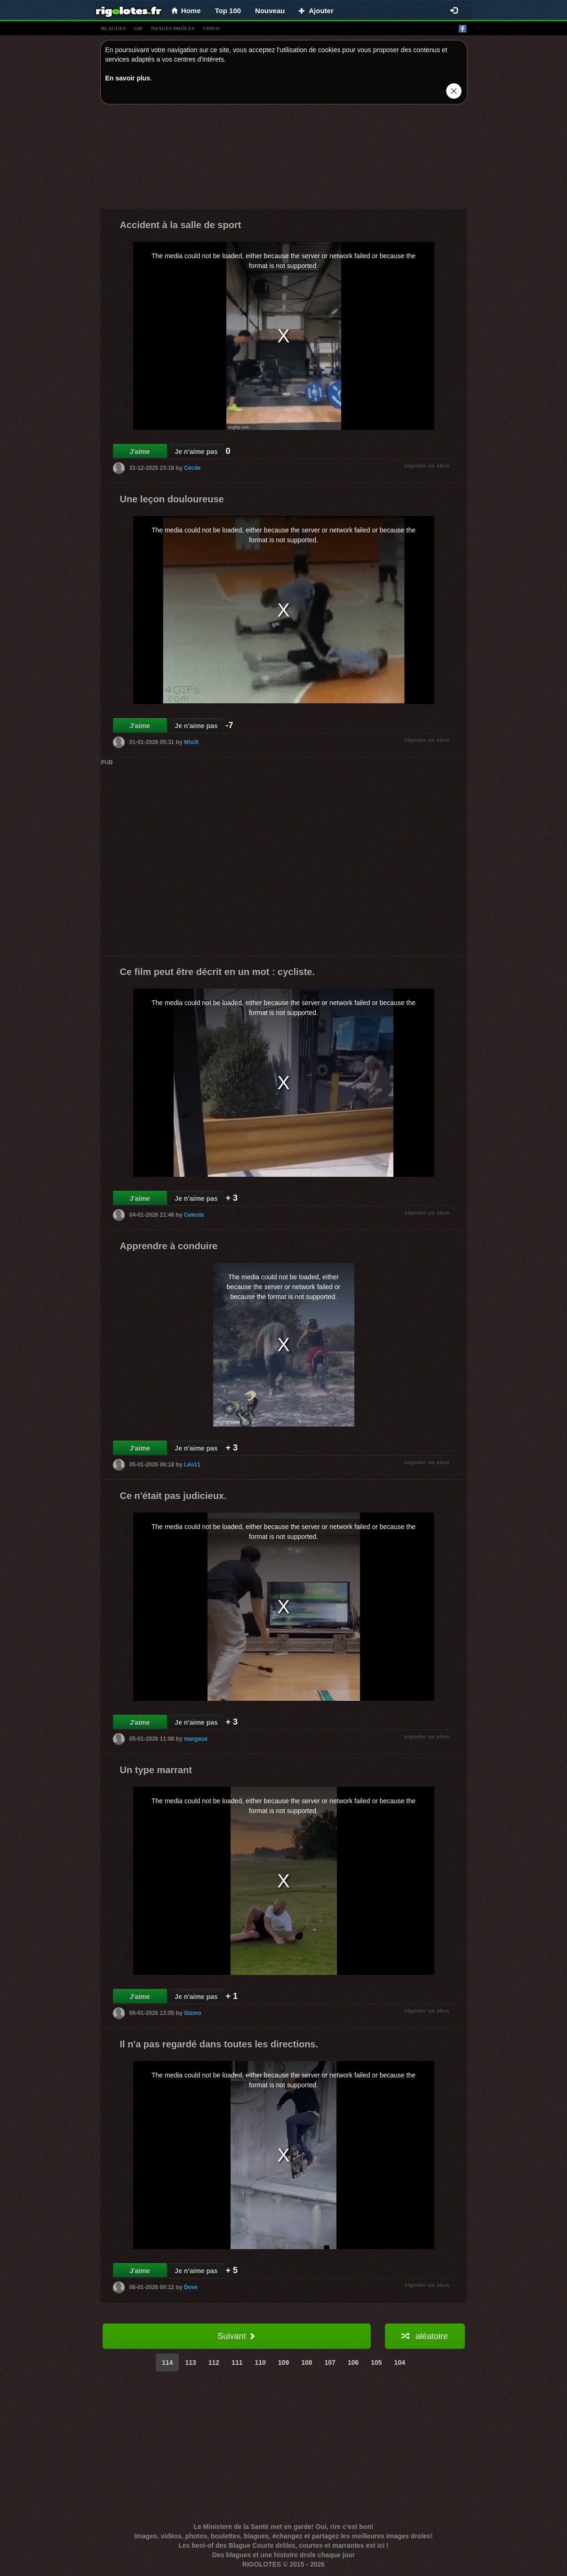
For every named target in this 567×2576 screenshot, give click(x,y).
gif (138, 28)
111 (237, 2362)
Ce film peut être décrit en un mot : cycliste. (217, 972)
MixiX (191, 742)
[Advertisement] (283, 158)
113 (190, 2362)
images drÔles (173, 28)
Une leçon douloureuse (172, 499)
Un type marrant (156, 1770)
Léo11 (192, 1464)
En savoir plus (128, 78)
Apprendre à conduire (169, 1246)
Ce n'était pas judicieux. (173, 1495)
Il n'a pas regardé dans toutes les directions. (219, 2044)
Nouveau (270, 11)
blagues (113, 28)
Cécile (192, 468)
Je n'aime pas (196, 451)
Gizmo (192, 2013)
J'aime (139, 451)
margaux (196, 1739)
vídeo (210, 28)
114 (167, 2362)
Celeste (194, 1215)
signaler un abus (427, 465)
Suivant (236, 2336)
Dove (191, 2287)
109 (283, 2362)
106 (353, 2362)
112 (213, 2362)
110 (260, 2362)
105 (376, 2362)
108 (306, 2362)
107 (330, 2362)
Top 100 (228, 11)
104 (399, 2362)
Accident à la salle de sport (180, 225)
